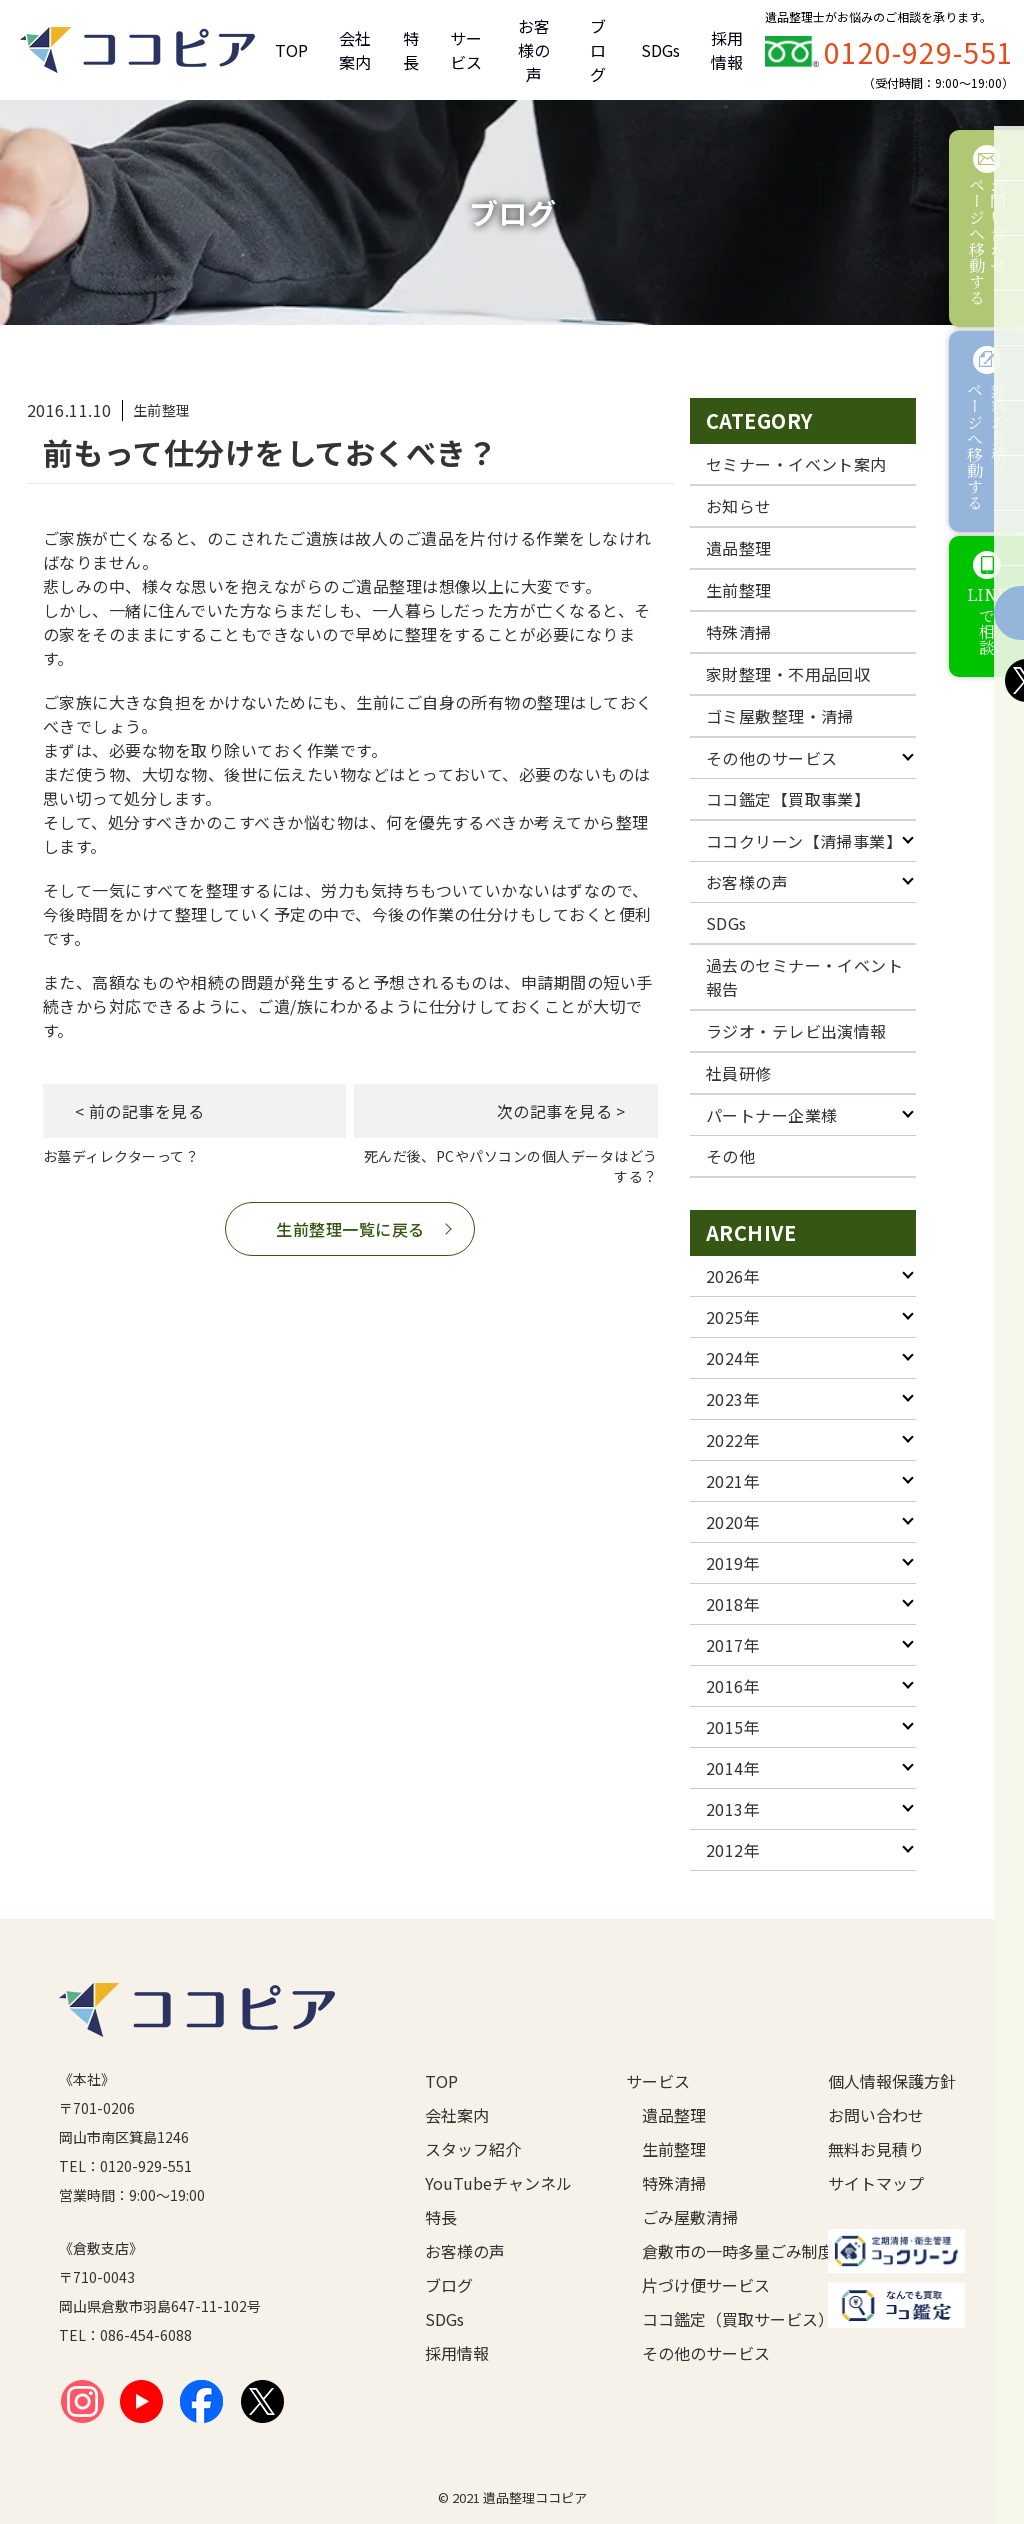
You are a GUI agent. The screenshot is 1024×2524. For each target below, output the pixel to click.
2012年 (733, 1850)
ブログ (598, 50)
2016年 (733, 1686)
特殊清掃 (739, 632)
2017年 (733, 1645)
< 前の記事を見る (139, 1111)
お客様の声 (534, 50)
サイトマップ (876, 2183)
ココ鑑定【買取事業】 (788, 799)
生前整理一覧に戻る (350, 1229)
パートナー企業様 (772, 1115)
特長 (411, 50)
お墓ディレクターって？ (121, 1156)
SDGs (660, 50)
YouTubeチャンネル (493, 2183)
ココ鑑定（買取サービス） (702, 2319)
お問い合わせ (876, 2115)
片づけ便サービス (702, 2285)
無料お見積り (876, 2149)
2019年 (733, 1563)
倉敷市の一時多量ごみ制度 (702, 2251)
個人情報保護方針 (892, 2081)
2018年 (733, 1604)
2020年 (733, 1522)
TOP (291, 50)
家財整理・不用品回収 (788, 674)
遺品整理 (739, 548)
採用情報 (727, 50)
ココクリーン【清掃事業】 (804, 841)
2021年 (733, 1481)
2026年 (733, 1276)
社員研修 (739, 1073)
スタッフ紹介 (473, 2149)
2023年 (733, 1399)
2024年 (733, 1358)
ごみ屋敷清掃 (690, 2217)
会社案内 (355, 50)
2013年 (733, 1809)
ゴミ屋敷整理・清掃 (780, 716)
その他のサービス (772, 758)
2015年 (733, 1727)
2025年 (733, 1317)
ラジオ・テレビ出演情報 (796, 1031)
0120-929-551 (919, 52)
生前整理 (739, 590)
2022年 (733, 1440)
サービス (466, 50)
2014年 (733, 1768)
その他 (730, 1156)
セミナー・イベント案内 (796, 464)
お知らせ (739, 506)
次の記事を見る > (560, 1111)
